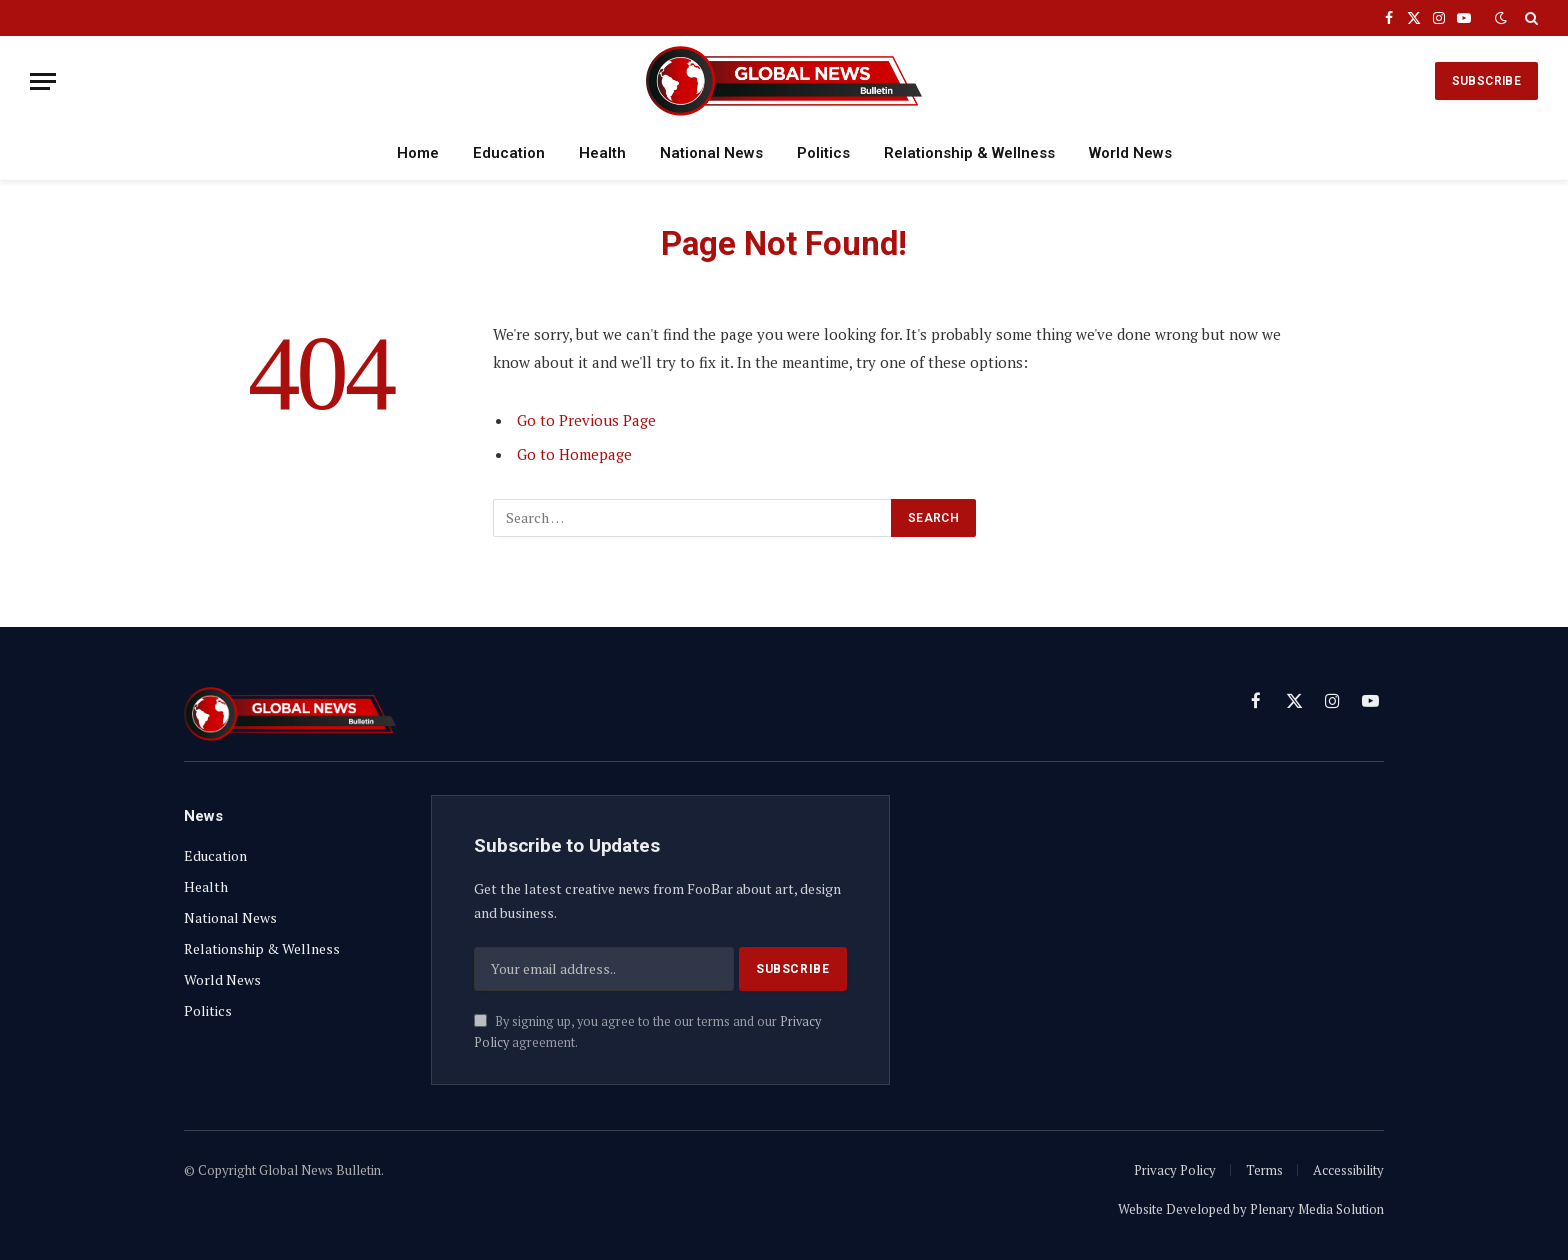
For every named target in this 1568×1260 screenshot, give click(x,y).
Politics (823, 153)
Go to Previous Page (586, 420)
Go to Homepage (574, 454)
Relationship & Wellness (969, 153)
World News (1130, 153)
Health (602, 153)
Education (509, 153)
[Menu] (43, 81)
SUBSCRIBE (1486, 81)
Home (418, 153)
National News (711, 153)
